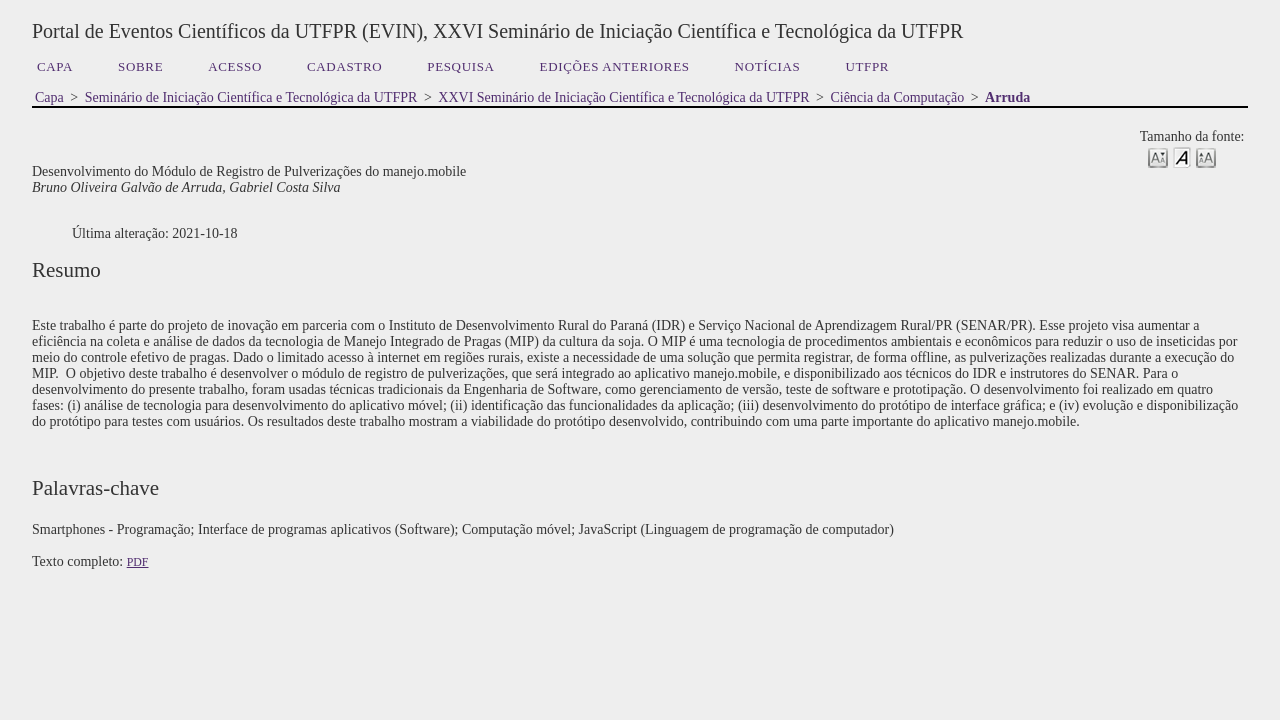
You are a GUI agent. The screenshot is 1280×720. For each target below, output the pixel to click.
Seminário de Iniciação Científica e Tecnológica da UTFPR (251, 97)
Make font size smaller (1158, 156)
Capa (55, 66)
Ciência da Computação (897, 97)
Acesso (235, 66)
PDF (138, 562)
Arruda (1007, 97)
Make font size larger (1206, 156)
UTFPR (867, 66)
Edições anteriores (615, 66)
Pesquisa (460, 66)
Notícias (768, 66)
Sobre (140, 66)
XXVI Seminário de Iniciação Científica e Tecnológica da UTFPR (623, 97)
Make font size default (1182, 156)
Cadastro (344, 66)
